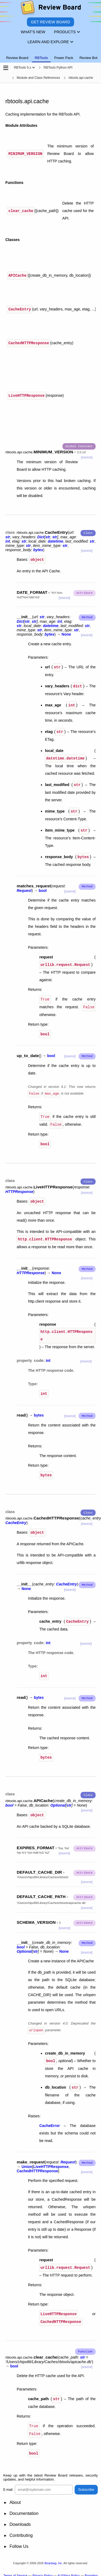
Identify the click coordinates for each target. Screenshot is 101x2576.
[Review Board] (50, 8)
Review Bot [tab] (88, 58)
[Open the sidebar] (6, 68)
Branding (91, 2571)
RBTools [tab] (41, 58)
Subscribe (86, 2485)
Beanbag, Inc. (53, 2558)
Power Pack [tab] (63, 58)
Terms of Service (15, 2571)
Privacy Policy (42, 2571)
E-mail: (8, 2485)
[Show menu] (33, 67)
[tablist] (50, 54)
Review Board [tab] (17, 58)
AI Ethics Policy (68, 2571)
